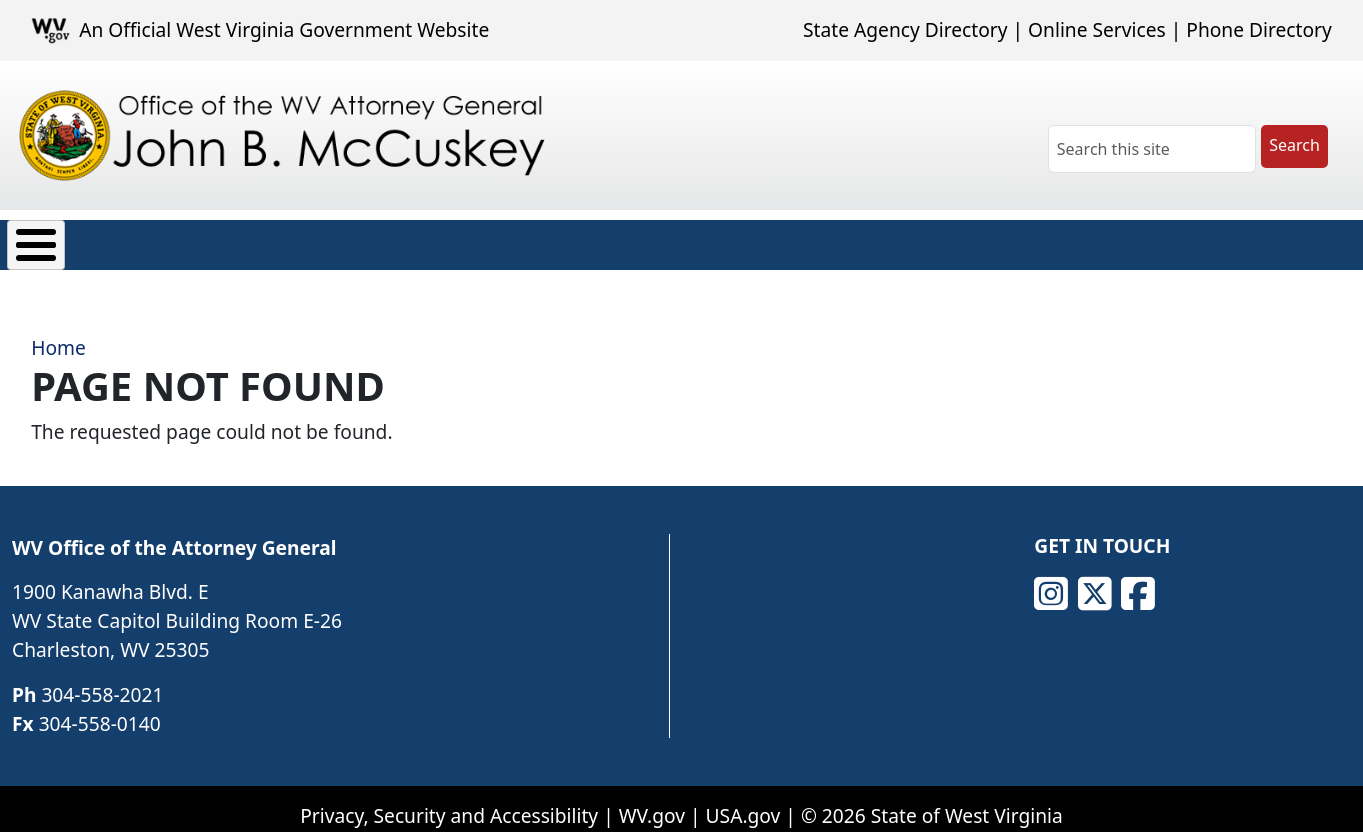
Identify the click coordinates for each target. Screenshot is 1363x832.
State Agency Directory (905, 29)
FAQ (759, 239)
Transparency (531, 239)
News (405, 239)
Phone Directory (1259, 29)
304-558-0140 (100, 708)
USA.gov (743, 801)
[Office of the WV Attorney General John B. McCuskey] (287, 135)
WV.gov (652, 801)
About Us (68, 239)
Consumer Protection (245, 239)
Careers (665, 239)
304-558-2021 (102, 679)
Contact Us (866, 239)
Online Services (1097, 29)
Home (58, 332)
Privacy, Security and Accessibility (449, 801)
